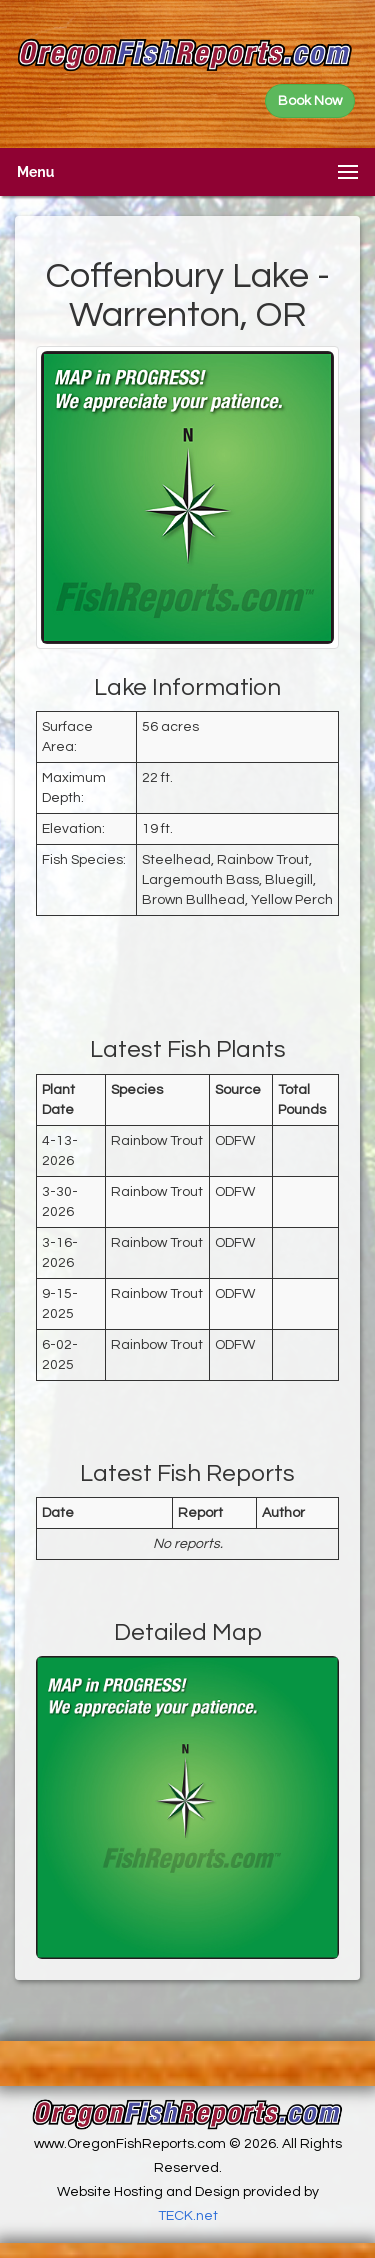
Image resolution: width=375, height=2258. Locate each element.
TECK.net (188, 2216)
